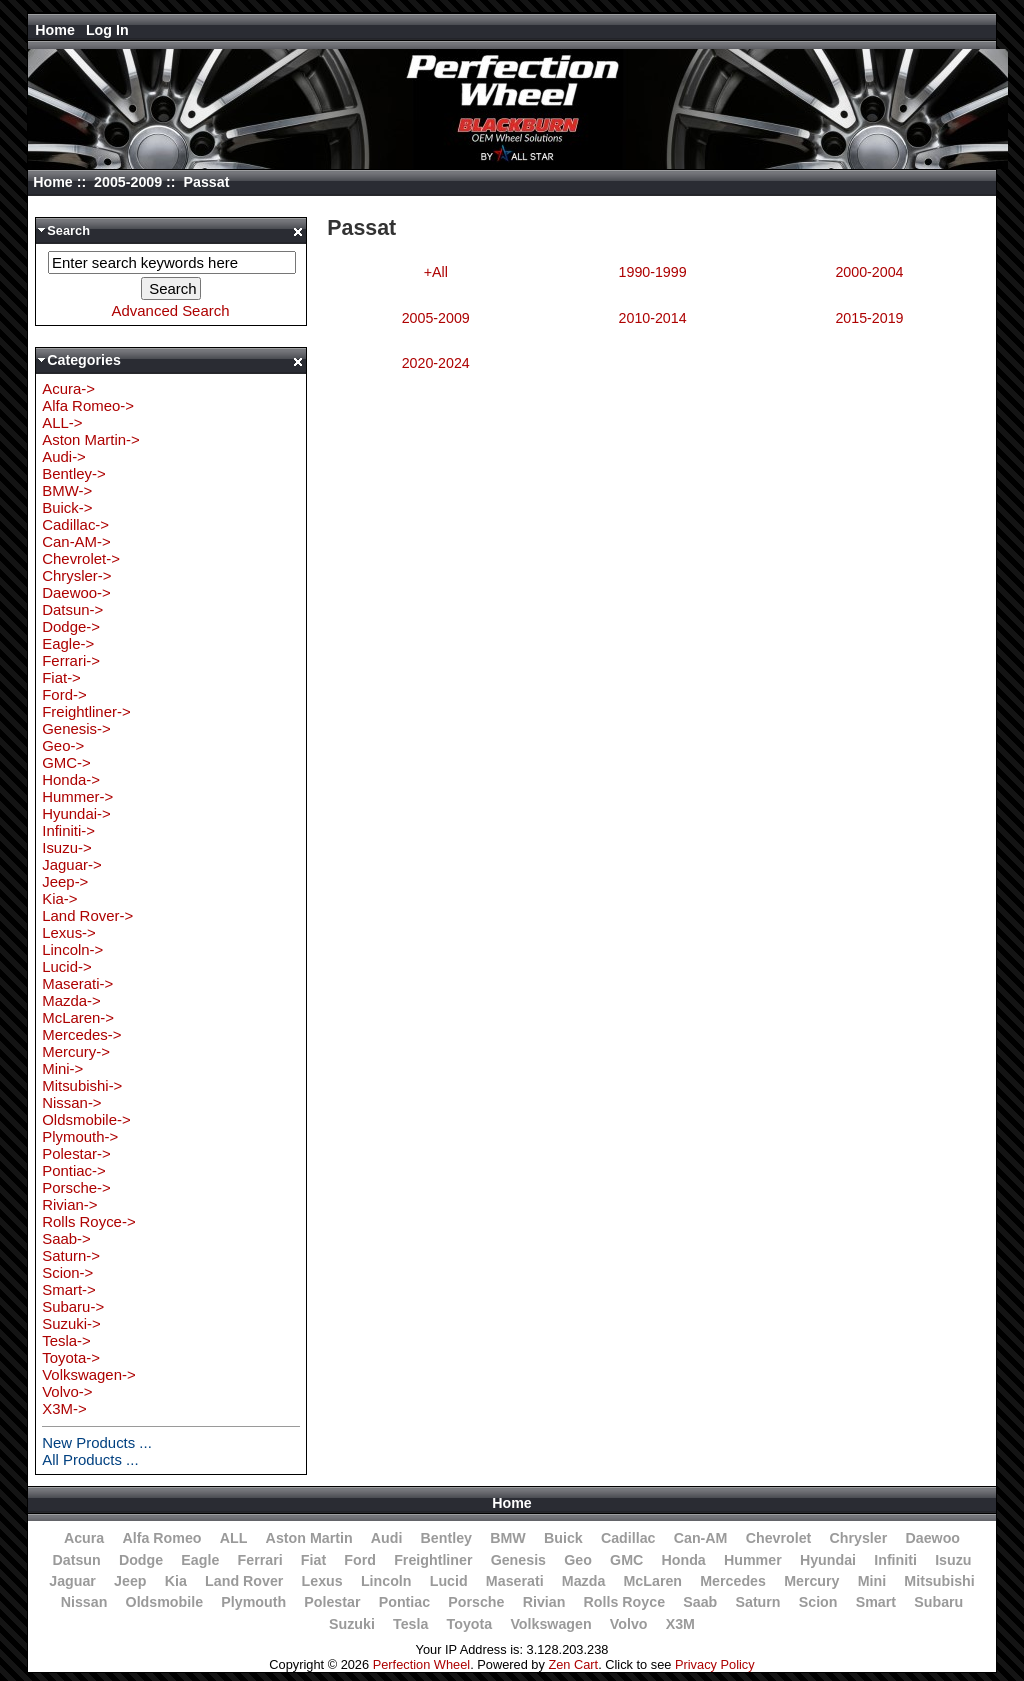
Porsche (476, 1602)
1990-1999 (653, 271)
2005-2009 (128, 182)
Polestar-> (76, 1153)
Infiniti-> (68, 830)
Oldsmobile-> (86, 1119)
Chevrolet (779, 1538)
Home (55, 30)
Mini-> (62, 1068)
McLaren (653, 1581)
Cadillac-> (75, 524)
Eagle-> (68, 643)
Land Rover (244, 1581)
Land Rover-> (87, 915)
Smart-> (69, 1289)
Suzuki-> (71, 1323)
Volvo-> (67, 1391)
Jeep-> (65, 881)
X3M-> (64, 1408)
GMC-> (66, 762)
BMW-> (67, 490)
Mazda (584, 1581)
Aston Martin (309, 1538)
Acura (84, 1538)
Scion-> (67, 1272)
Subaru (938, 1602)
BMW (508, 1538)
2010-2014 (653, 317)
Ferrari (260, 1560)
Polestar (332, 1602)
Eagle (200, 1560)
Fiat (313, 1560)
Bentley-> (74, 473)
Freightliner (433, 1560)
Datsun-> (72, 609)
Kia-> (59, 898)
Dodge (141, 1560)
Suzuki (352, 1624)
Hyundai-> (76, 813)
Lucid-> (66, 966)
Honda (683, 1560)
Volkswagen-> (88, 1374)
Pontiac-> (74, 1170)
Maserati (515, 1581)
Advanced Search (171, 310)
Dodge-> (71, 626)
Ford (360, 1560)
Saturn (757, 1602)
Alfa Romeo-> (88, 405)
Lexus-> (69, 932)
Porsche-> (76, 1187)
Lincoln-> (72, 949)
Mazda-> (71, 1000)
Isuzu (953, 1560)
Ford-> (64, 694)
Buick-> (67, 507)
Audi (387, 1538)
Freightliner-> (86, 711)
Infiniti (895, 1560)
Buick (563, 1538)
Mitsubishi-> (82, 1085)
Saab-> (66, 1238)
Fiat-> (61, 677)
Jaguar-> (71, 864)
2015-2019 (869, 317)
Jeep (130, 1581)
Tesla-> (66, 1340)
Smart (876, 1602)
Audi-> (64, 456)
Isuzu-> (66, 847)
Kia (176, 1581)
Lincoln (386, 1581)
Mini (872, 1581)
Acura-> (68, 388)
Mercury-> (76, 1051)
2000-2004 (869, 271)
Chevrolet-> (81, 558)
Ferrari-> (71, 660)
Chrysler (859, 1538)
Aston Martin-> (91, 439)
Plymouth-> (80, 1136)
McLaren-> (78, 1017)
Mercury (811, 1581)
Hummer (753, 1560)
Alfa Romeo (161, 1538)
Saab (700, 1602)
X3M (680, 1624)
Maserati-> (77, 983)
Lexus (322, 1581)
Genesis (518, 1560)
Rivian (544, 1602)
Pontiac (404, 1602)
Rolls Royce (624, 1602)
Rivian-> (69, 1204)
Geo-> (63, 745)
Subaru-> (73, 1306)
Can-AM (701, 1538)
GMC (626, 1560)
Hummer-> (77, 796)
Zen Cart (573, 1664)
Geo (578, 1560)
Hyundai (828, 1560)
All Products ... (90, 1459)
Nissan (84, 1602)
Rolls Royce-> (88, 1221)
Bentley (446, 1538)
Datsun (76, 1560)
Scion (818, 1602)
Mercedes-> (81, 1034)
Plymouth (253, 1602)
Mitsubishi (939, 1581)
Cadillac (628, 1538)
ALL (234, 1538)
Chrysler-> (76, 575)
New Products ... (97, 1442)
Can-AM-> (76, 541)
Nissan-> (71, 1102)
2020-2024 (436, 362)
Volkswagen (550, 1624)
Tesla (410, 1624)
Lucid (449, 1581)
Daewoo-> (76, 592)
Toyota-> (71, 1357)
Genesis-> (76, 728)
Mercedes (733, 1581)
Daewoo (932, 1538)
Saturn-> (71, 1255)
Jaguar (72, 1581)
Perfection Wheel (421, 1664)
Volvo (629, 1624)
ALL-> (62, 422)
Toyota (470, 1624)
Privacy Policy (715, 1664)
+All (436, 271)
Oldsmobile (165, 1602)
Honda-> (71, 779)
